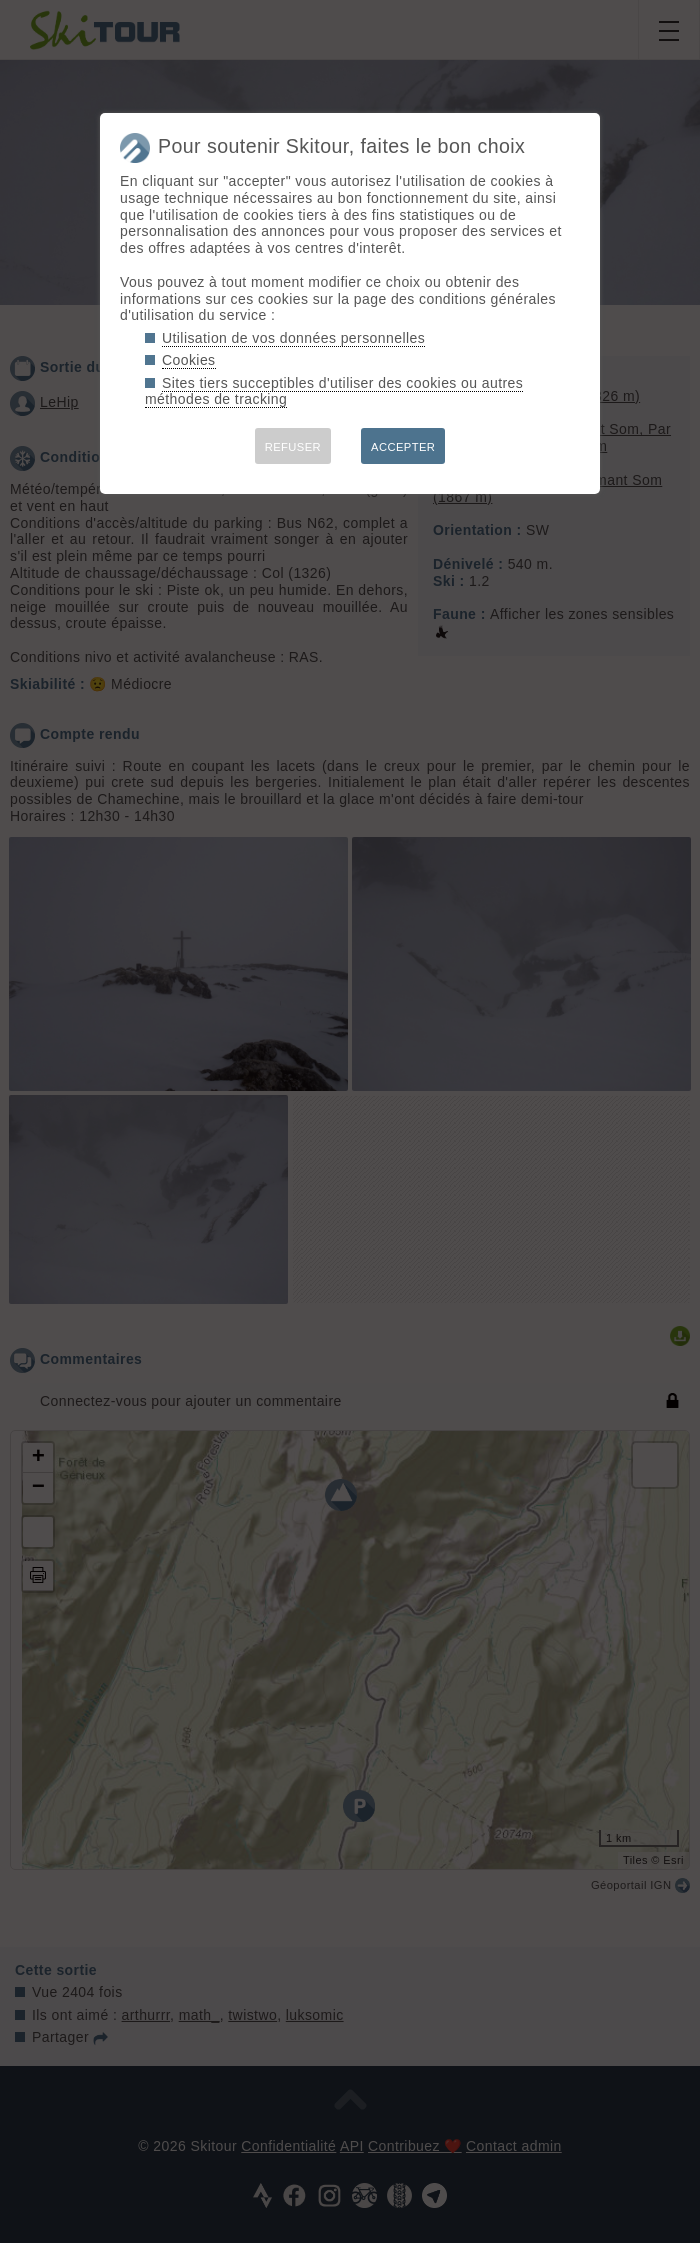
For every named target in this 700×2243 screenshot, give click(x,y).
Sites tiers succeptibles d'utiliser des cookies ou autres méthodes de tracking (334, 391)
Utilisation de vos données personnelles (293, 338)
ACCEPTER (403, 447)
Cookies (189, 360)
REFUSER (293, 447)
